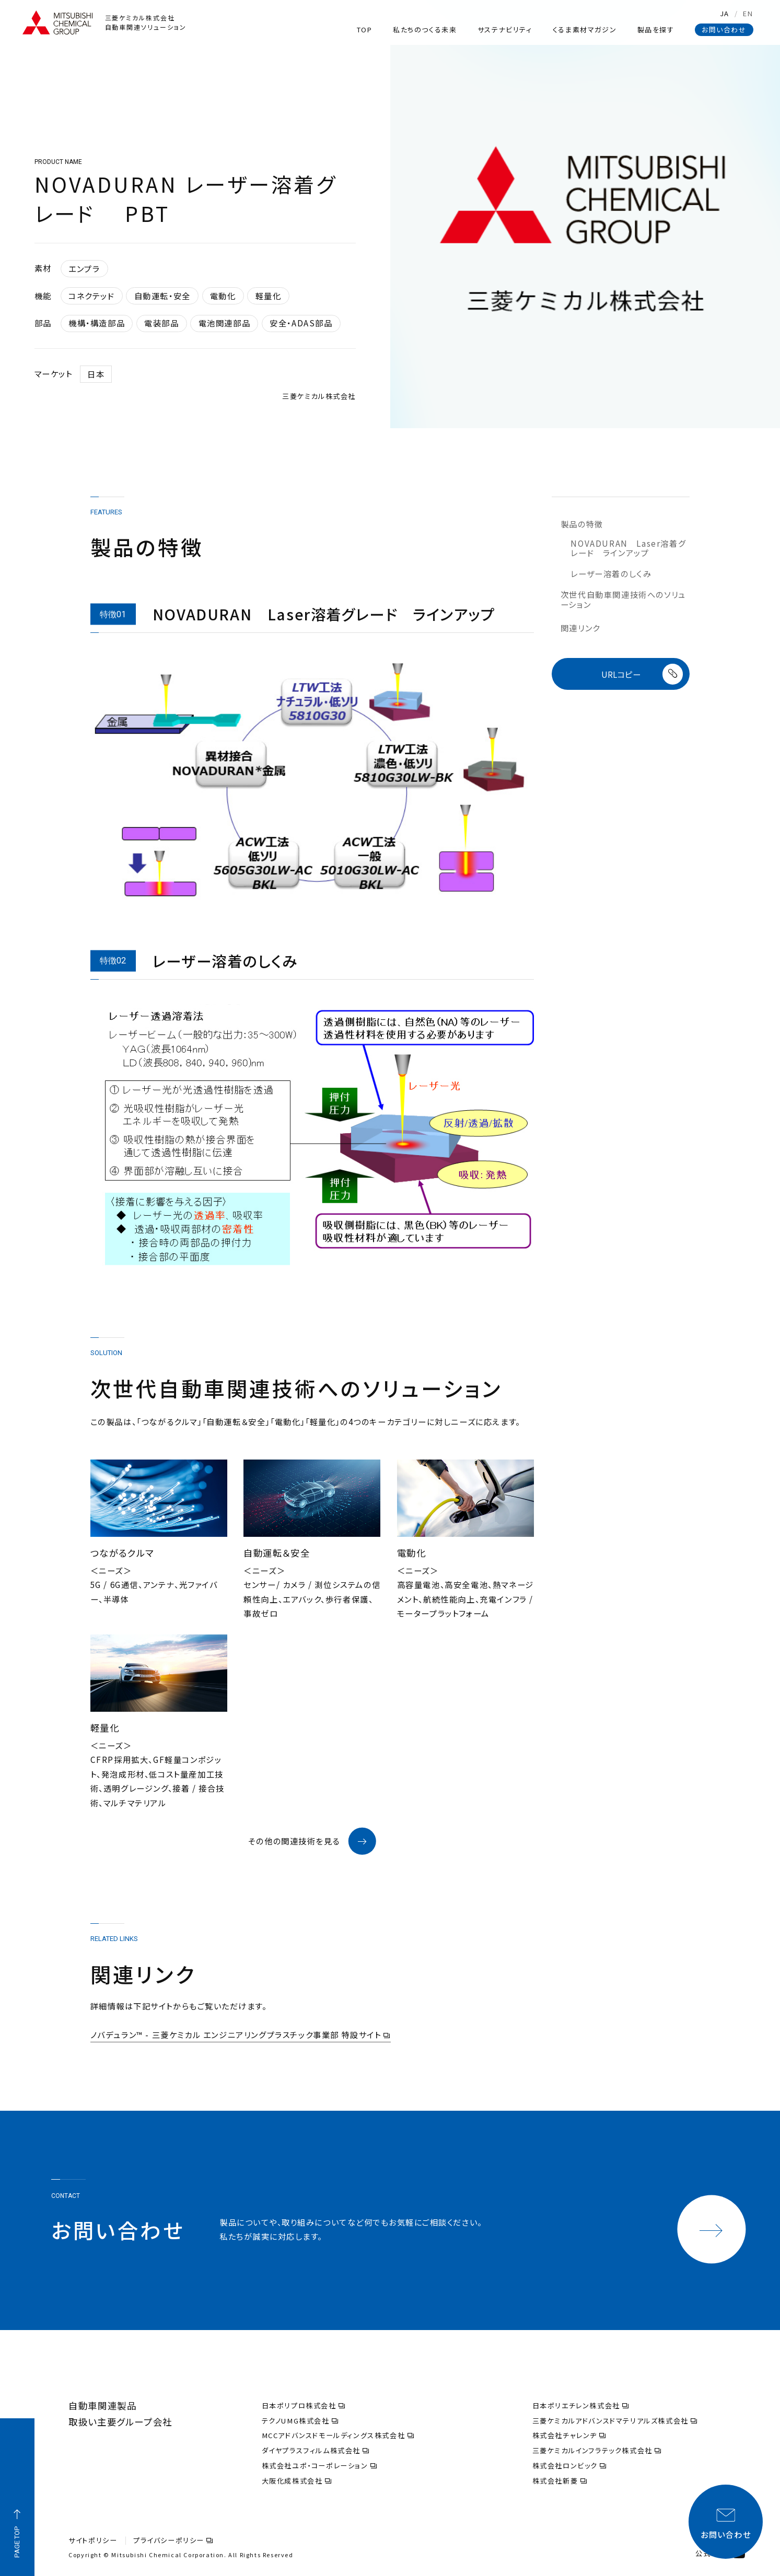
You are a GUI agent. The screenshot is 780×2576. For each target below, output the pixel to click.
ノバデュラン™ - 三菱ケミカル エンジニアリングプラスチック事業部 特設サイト (240, 2035)
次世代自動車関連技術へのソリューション (623, 599)
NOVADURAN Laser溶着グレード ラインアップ (628, 548)
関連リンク (580, 627)
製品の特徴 (582, 523)
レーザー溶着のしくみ (611, 573)
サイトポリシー (92, 2540)
